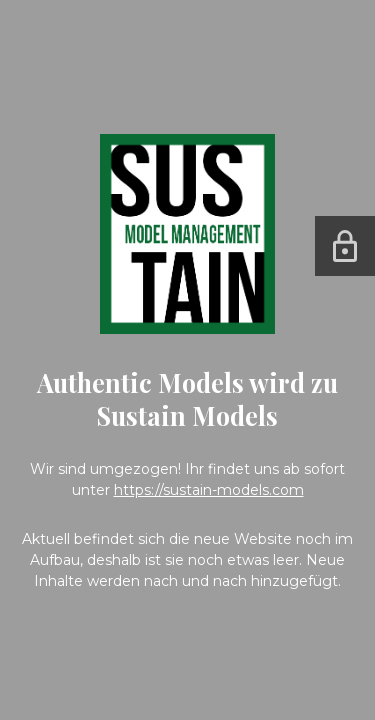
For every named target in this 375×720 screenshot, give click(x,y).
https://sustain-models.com (209, 490)
